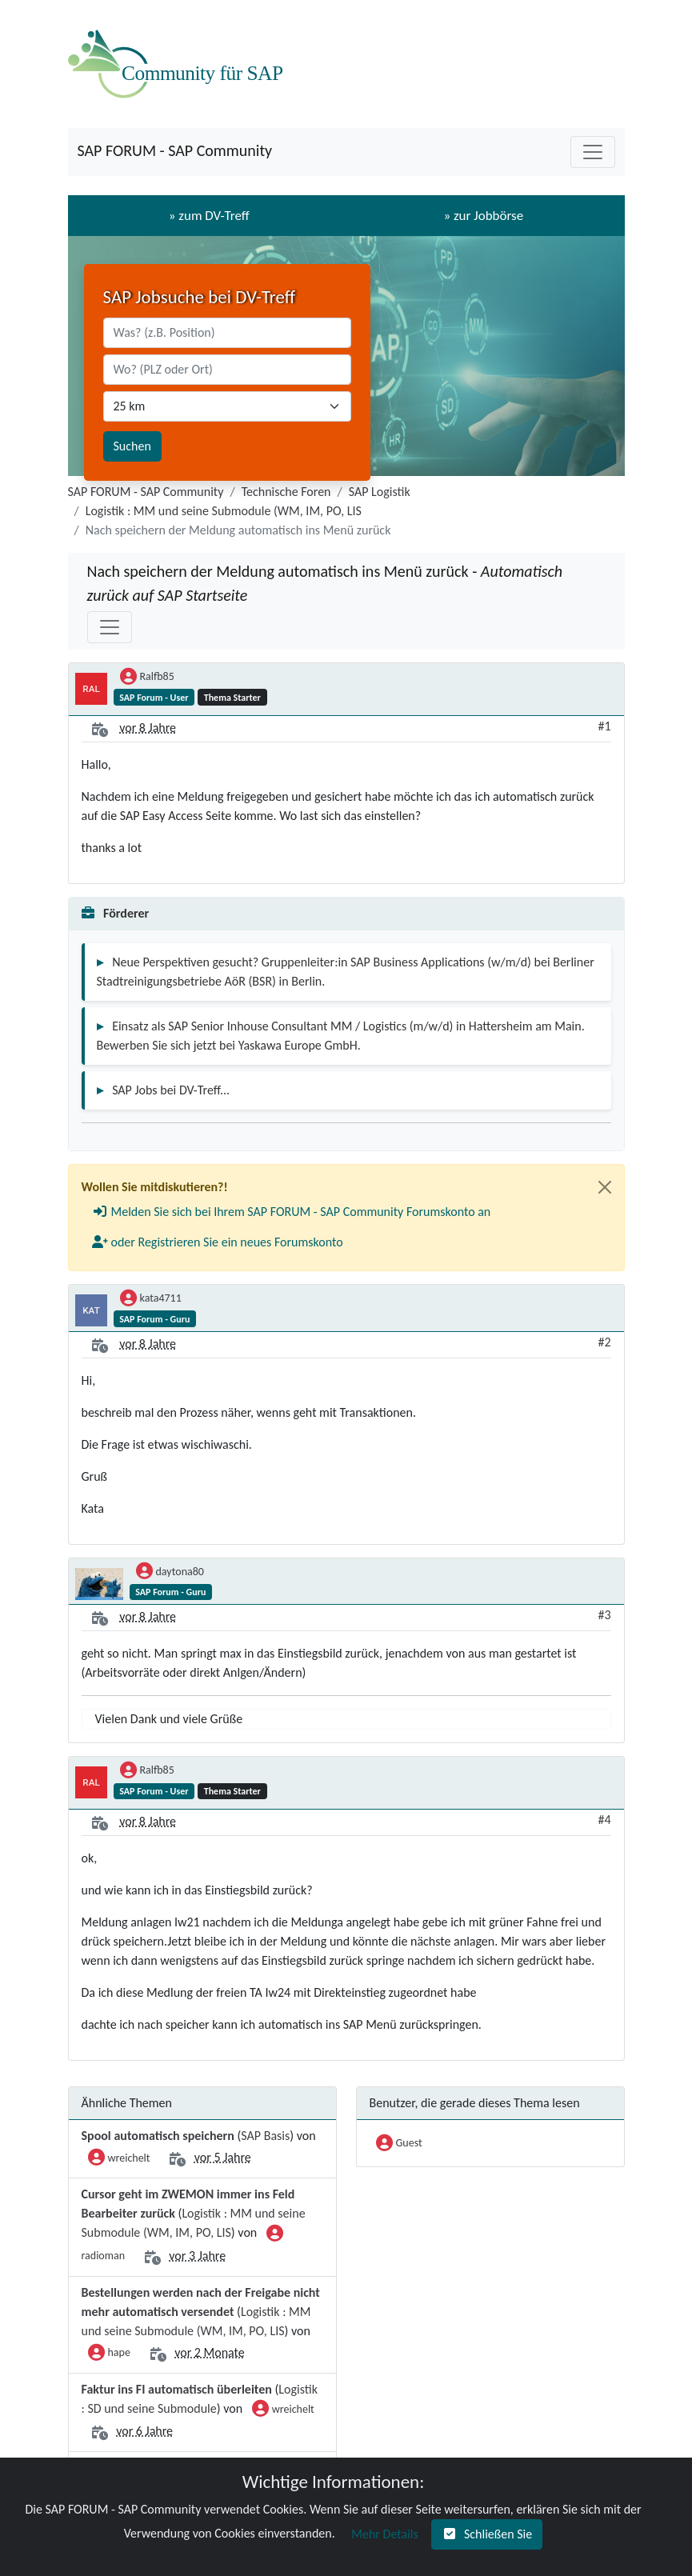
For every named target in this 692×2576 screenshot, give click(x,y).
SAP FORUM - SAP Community (175, 150)
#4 (604, 1819)
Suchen (132, 446)
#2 (604, 1342)
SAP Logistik (379, 491)
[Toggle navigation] (592, 152)
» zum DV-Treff (209, 215)
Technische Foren (286, 491)
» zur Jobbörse (483, 215)
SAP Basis (265, 2135)
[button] (292, 1212)
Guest (399, 2144)
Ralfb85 (147, 678)
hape (109, 2354)
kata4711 (151, 1299)
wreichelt (119, 2159)
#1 (604, 726)
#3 (604, 1614)
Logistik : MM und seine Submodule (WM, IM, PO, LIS (224, 510)
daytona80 (170, 1573)
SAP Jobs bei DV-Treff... (171, 1090)
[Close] (605, 1187)
